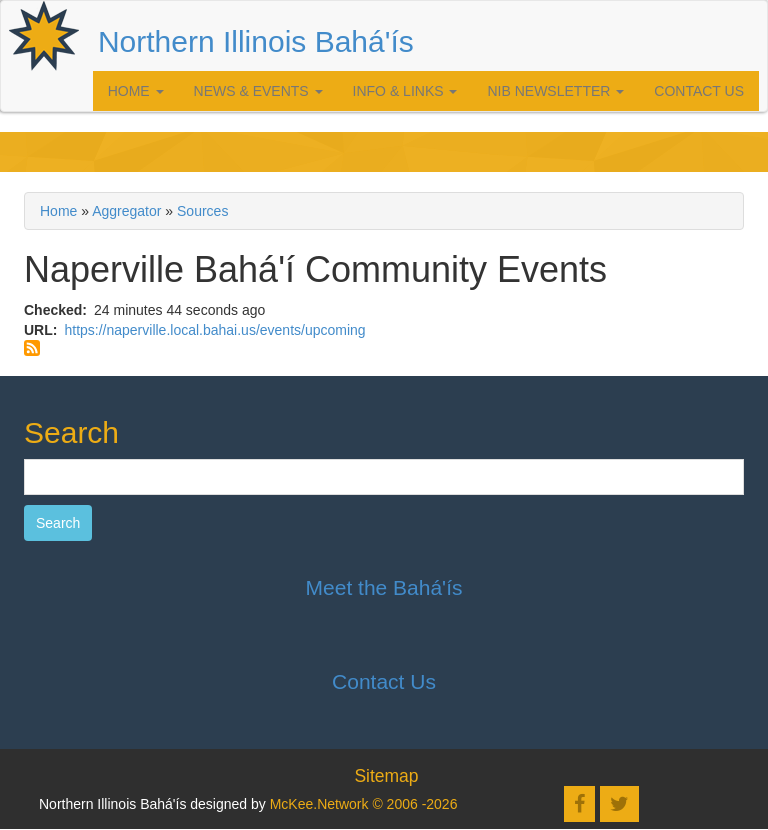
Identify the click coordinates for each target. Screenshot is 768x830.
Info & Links (405, 91)
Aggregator (126, 211)
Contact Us (699, 91)
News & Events (258, 91)
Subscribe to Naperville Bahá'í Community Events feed (32, 348)
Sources (202, 211)
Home (136, 91)
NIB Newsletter (555, 91)
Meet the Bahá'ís (384, 587)
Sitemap (386, 776)
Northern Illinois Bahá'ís (256, 41)
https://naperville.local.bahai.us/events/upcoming (214, 330)
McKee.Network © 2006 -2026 (364, 804)
